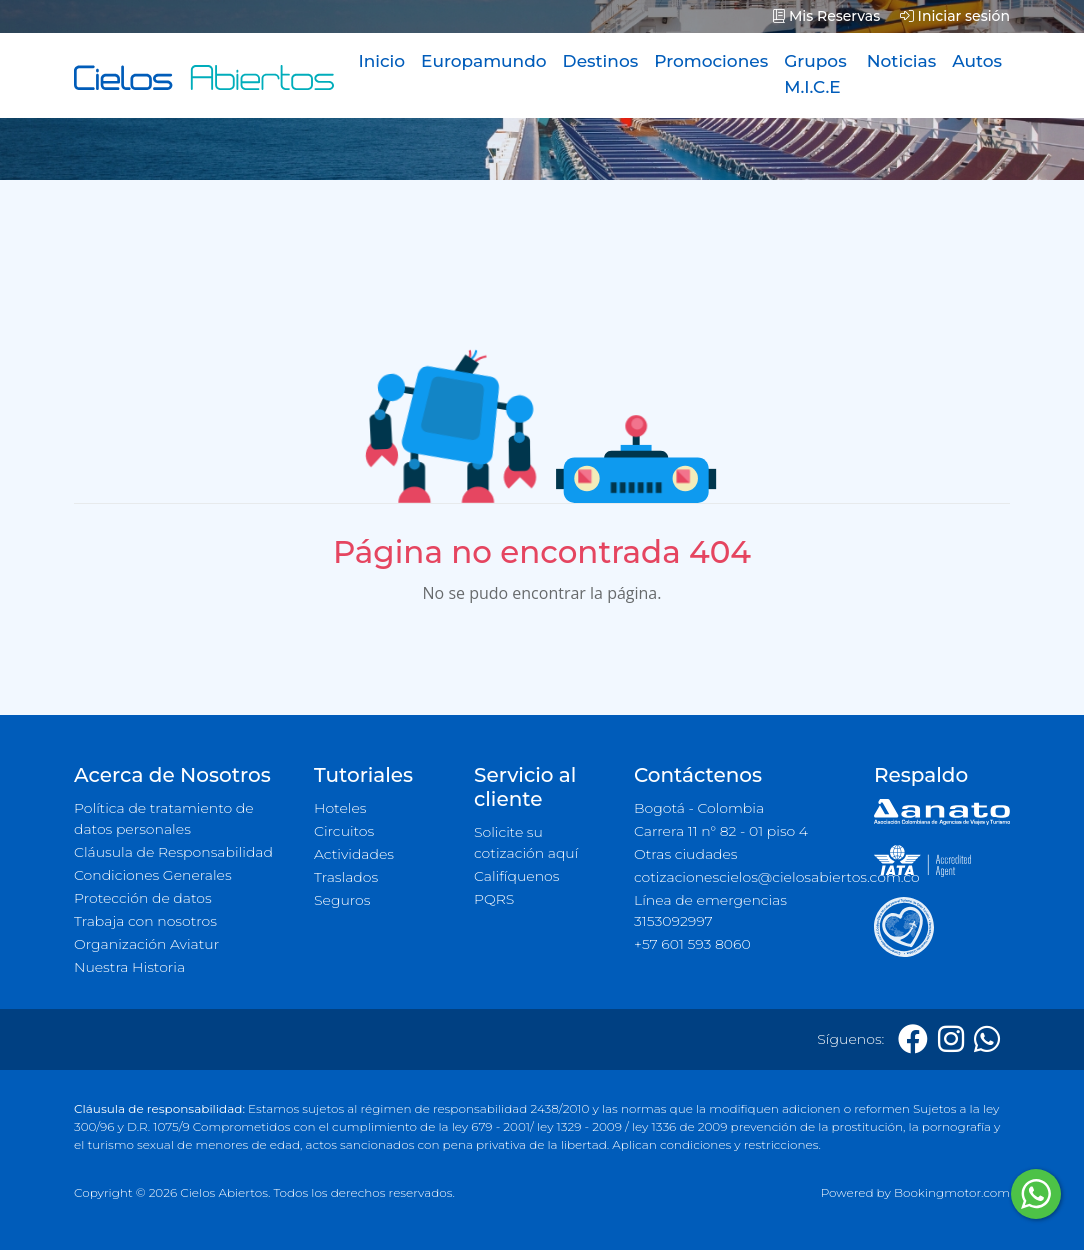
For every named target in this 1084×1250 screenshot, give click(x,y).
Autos (977, 61)
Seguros (342, 900)
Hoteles (340, 808)
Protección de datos (143, 898)
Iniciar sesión (955, 16)
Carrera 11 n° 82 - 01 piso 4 (721, 831)
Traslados (346, 877)
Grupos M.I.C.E (815, 74)
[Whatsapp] (987, 1039)
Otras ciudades (686, 854)
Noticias (901, 61)
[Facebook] (913, 1039)
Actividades (354, 854)
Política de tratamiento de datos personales (164, 818)
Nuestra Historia (129, 967)
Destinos (601, 61)
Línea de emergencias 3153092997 (710, 910)
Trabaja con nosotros (145, 921)
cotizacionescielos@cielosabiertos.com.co (742, 877)
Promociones (711, 61)
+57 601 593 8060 (692, 944)
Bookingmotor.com (952, 1192)
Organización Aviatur (146, 944)
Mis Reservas (826, 16)
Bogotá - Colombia (699, 808)
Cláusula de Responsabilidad (173, 852)
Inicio (381, 61)
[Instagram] (951, 1039)
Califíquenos (516, 876)
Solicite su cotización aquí (526, 842)
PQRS (494, 899)
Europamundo (483, 61)
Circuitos (344, 831)
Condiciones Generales (153, 875)
